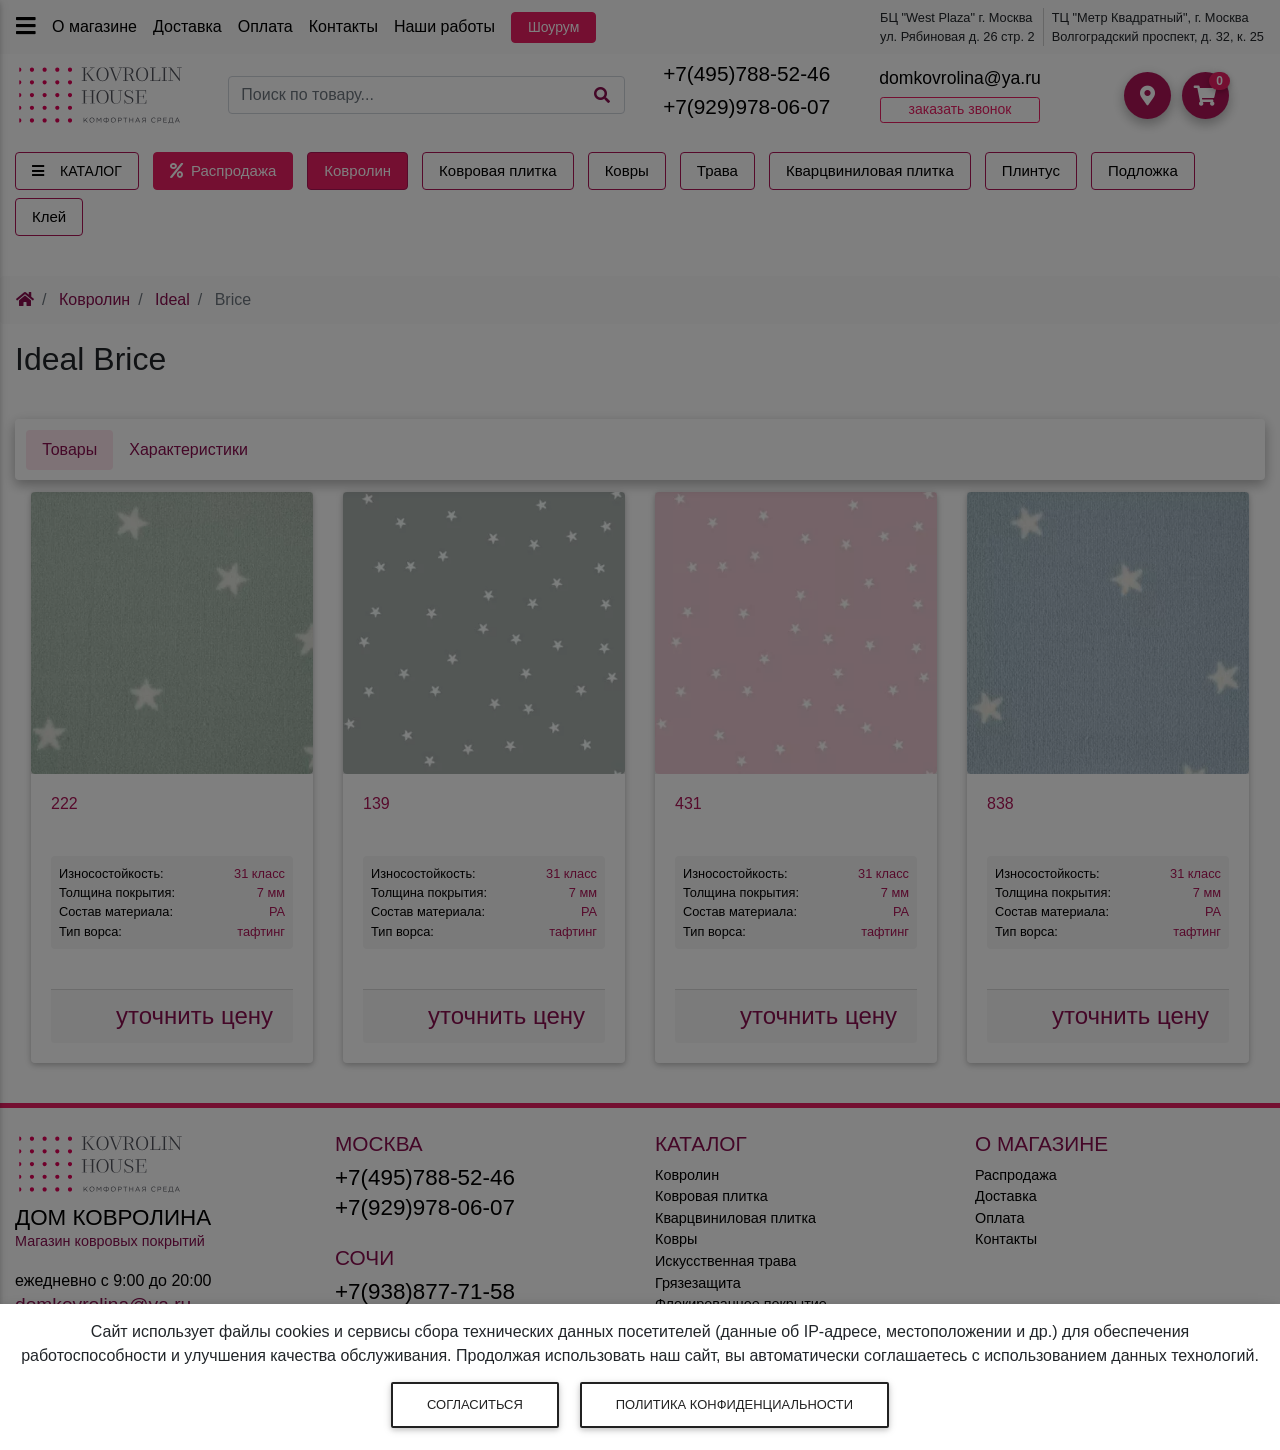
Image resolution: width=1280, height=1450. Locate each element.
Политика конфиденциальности (734, 1404)
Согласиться (475, 1404)
